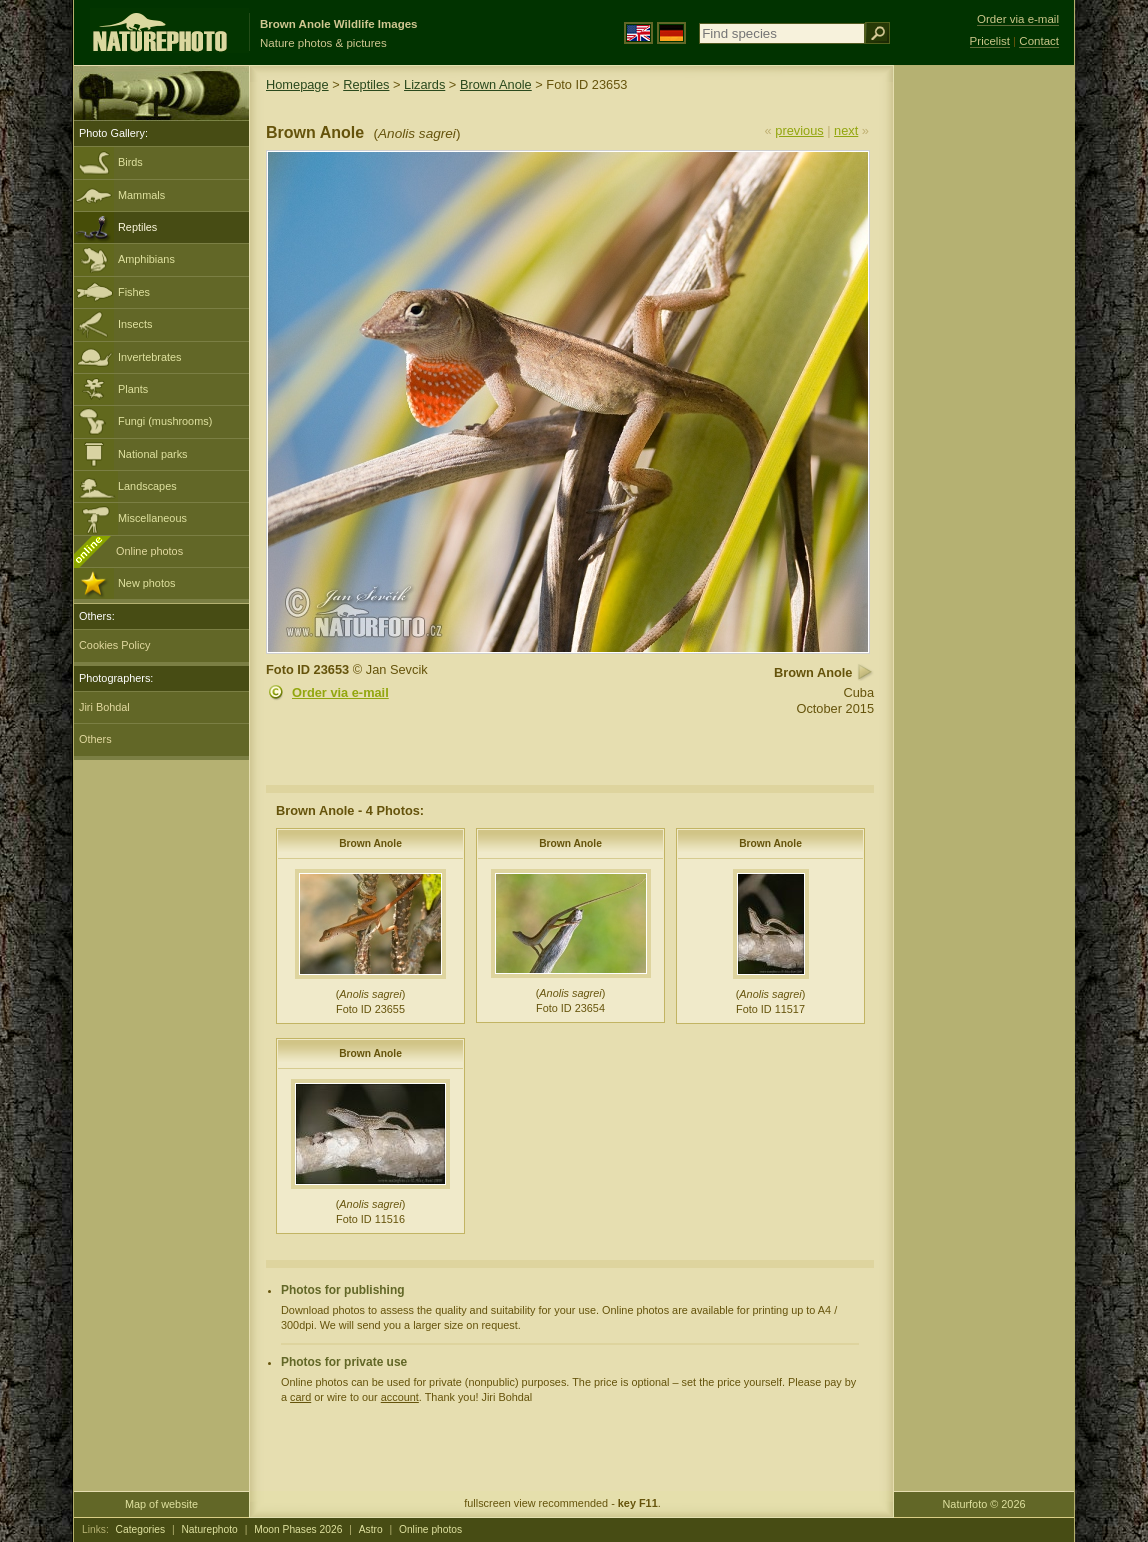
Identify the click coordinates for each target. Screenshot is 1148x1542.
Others (95, 739)
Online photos (149, 551)
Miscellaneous (152, 518)
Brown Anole (496, 84)
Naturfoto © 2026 (984, 1504)
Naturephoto (209, 1529)
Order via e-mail (340, 692)
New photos (146, 583)
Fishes (134, 292)
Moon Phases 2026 (298, 1529)
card (300, 1397)
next (846, 130)
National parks (153, 454)
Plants (133, 389)
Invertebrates (149, 357)
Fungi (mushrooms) (165, 421)
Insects (135, 324)
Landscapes (147, 486)
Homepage (297, 84)
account (400, 1397)
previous (799, 130)
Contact (1039, 41)
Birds (130, 162)
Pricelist (990, 41)
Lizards (424, 84)
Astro (371, 1529)
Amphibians (146, 259)
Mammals (141, 195)
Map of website (161, 1504)
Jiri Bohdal (104, 707)
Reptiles (137, 227)
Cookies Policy (114, 645)
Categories (141, 1529)
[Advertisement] (984, 385)
